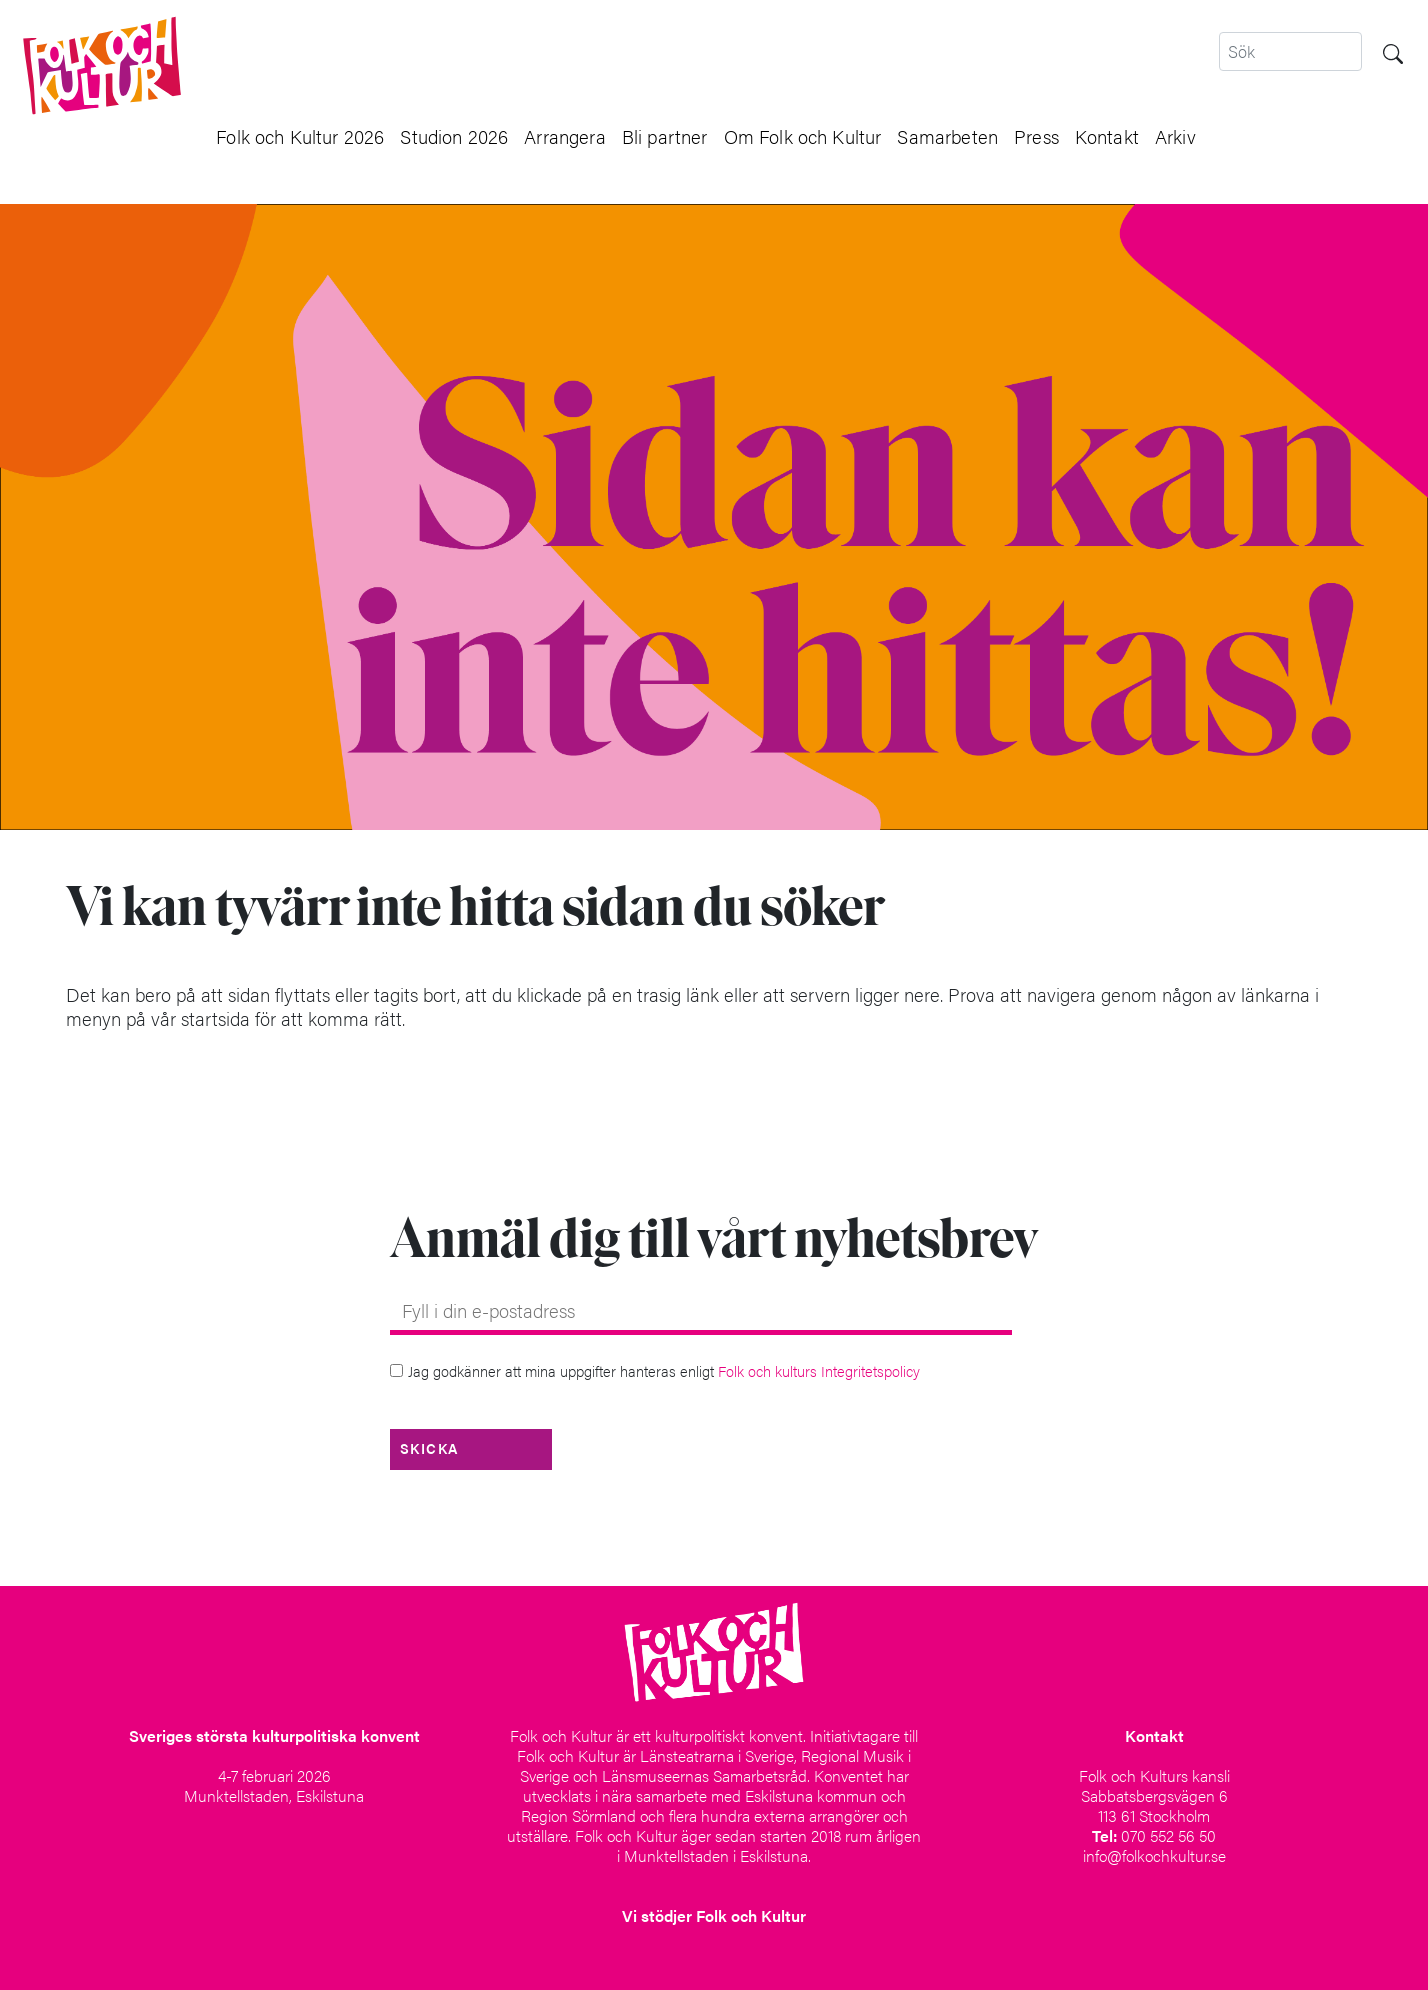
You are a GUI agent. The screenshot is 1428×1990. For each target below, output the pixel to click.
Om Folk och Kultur (803, 136)
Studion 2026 (454, 136)
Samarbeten (947, 136)
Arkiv (1175, 136)
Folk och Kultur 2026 (300, 136)
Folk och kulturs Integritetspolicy (819, 1370)
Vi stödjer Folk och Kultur (714, 1915)
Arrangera (564, 136)
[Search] (1290, 51)
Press (1036, 136)
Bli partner (665, 136)
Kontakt (1107, 136)
